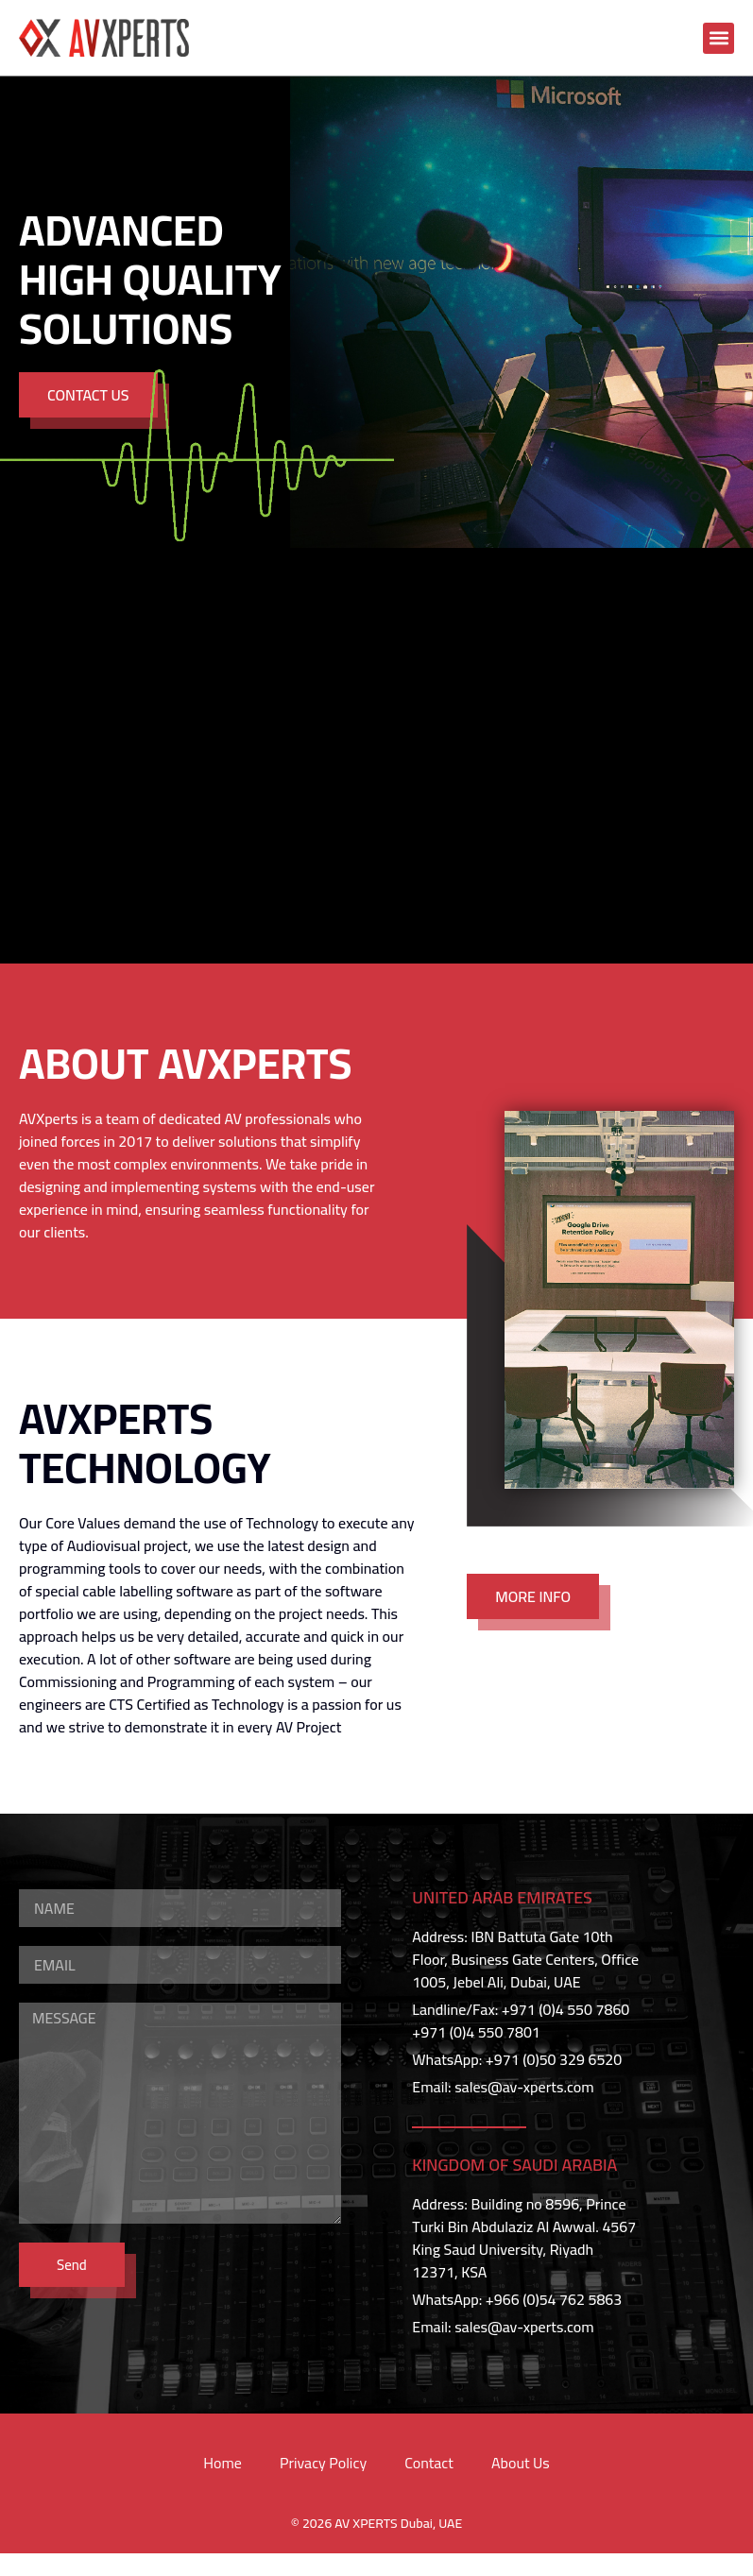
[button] (718, 38)
